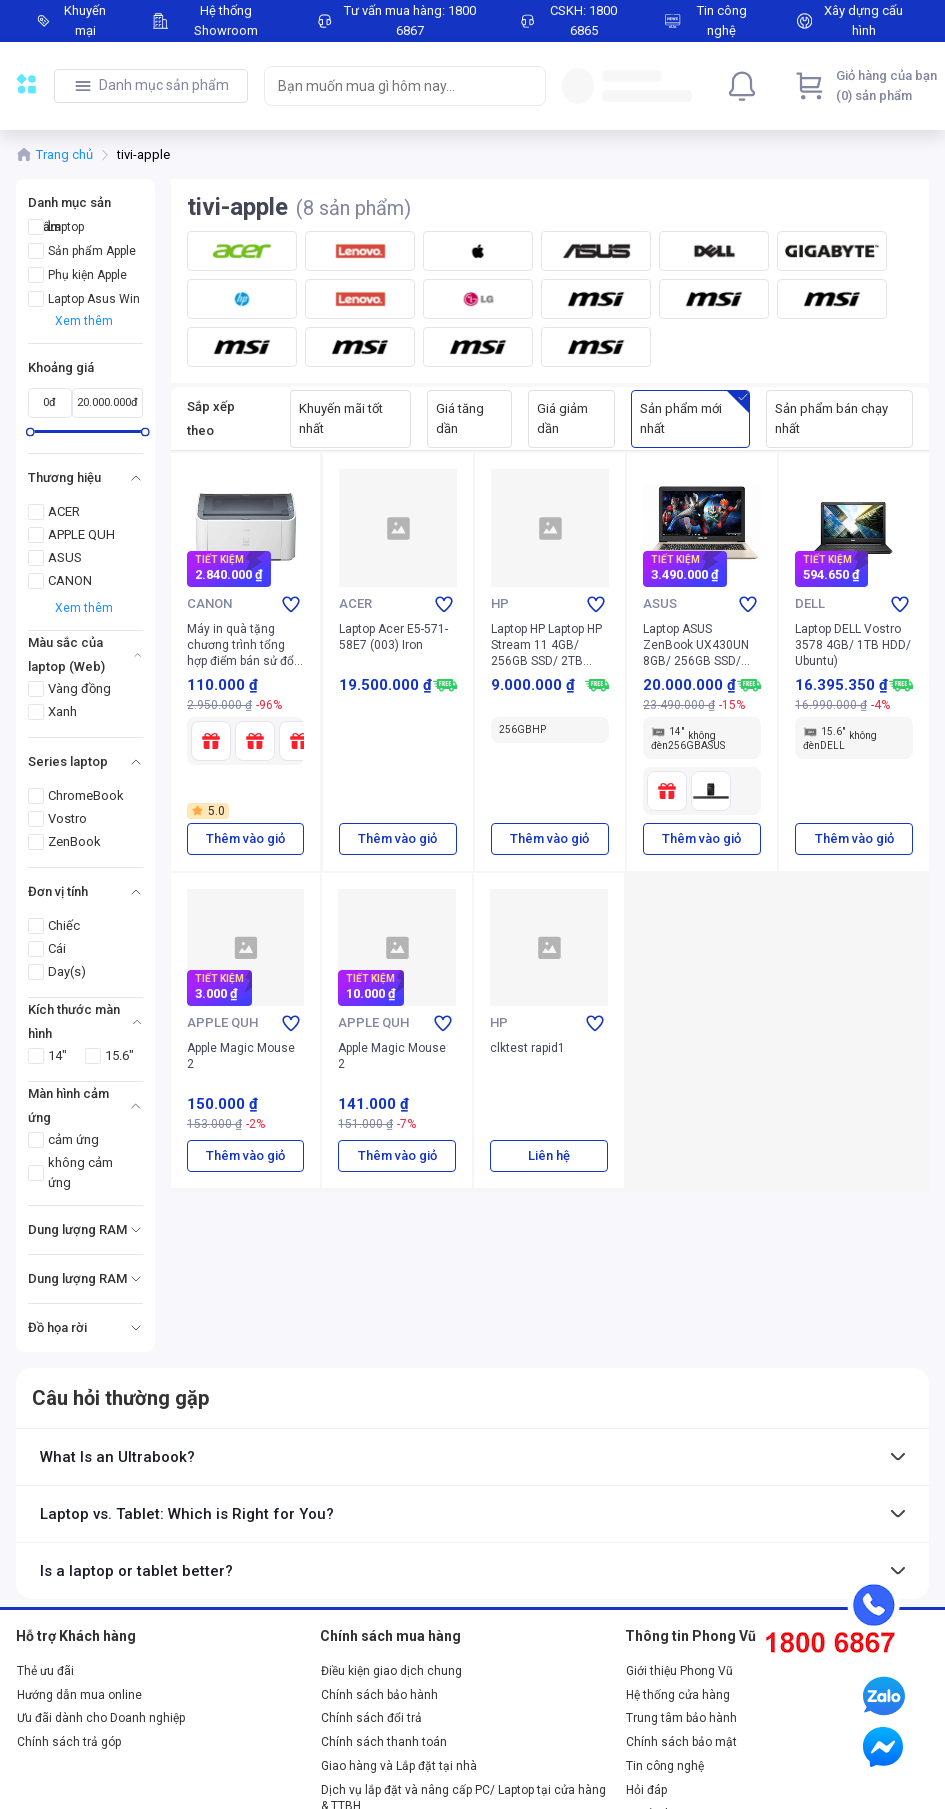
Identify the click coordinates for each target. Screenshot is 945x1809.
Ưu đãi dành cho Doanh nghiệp (101, 1718)
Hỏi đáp (646, 1790)
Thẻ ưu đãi (45, 1671)
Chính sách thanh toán (384, 1742)
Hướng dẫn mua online (79, 1695)
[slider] (30, 431)
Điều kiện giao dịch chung (391, 1671)
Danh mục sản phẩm (164, 85)
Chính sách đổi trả (371, 1718)
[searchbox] (387, 86)
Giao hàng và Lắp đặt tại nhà (399, 1766)
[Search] (526, 86)
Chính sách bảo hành (379, 1695)
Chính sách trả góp (69, 1742)
